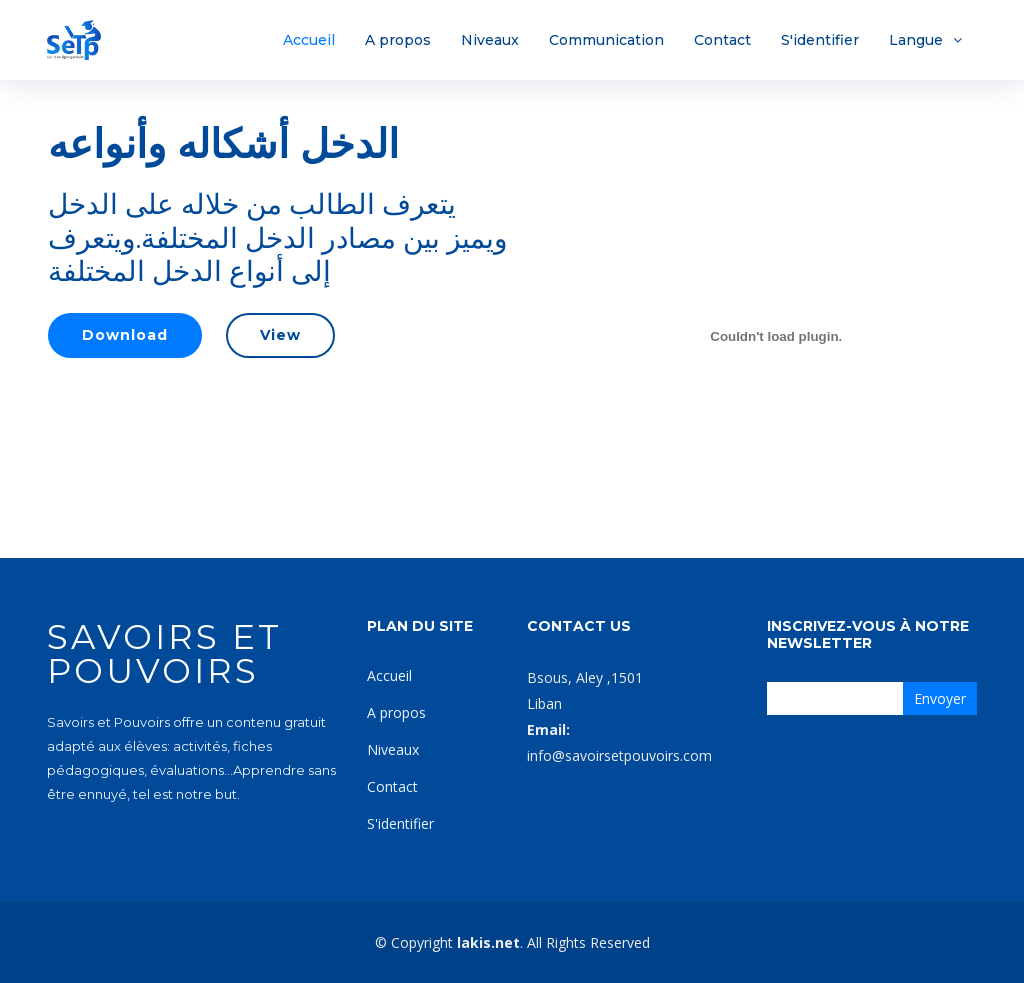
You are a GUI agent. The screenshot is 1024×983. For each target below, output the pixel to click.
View (280, 335)
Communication (606, 40)
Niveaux (490, 40)
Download (125, 335)
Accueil (309, 40)
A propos (398, 40)
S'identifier (820, 40)
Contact (722, 40)
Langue (916, 40)
